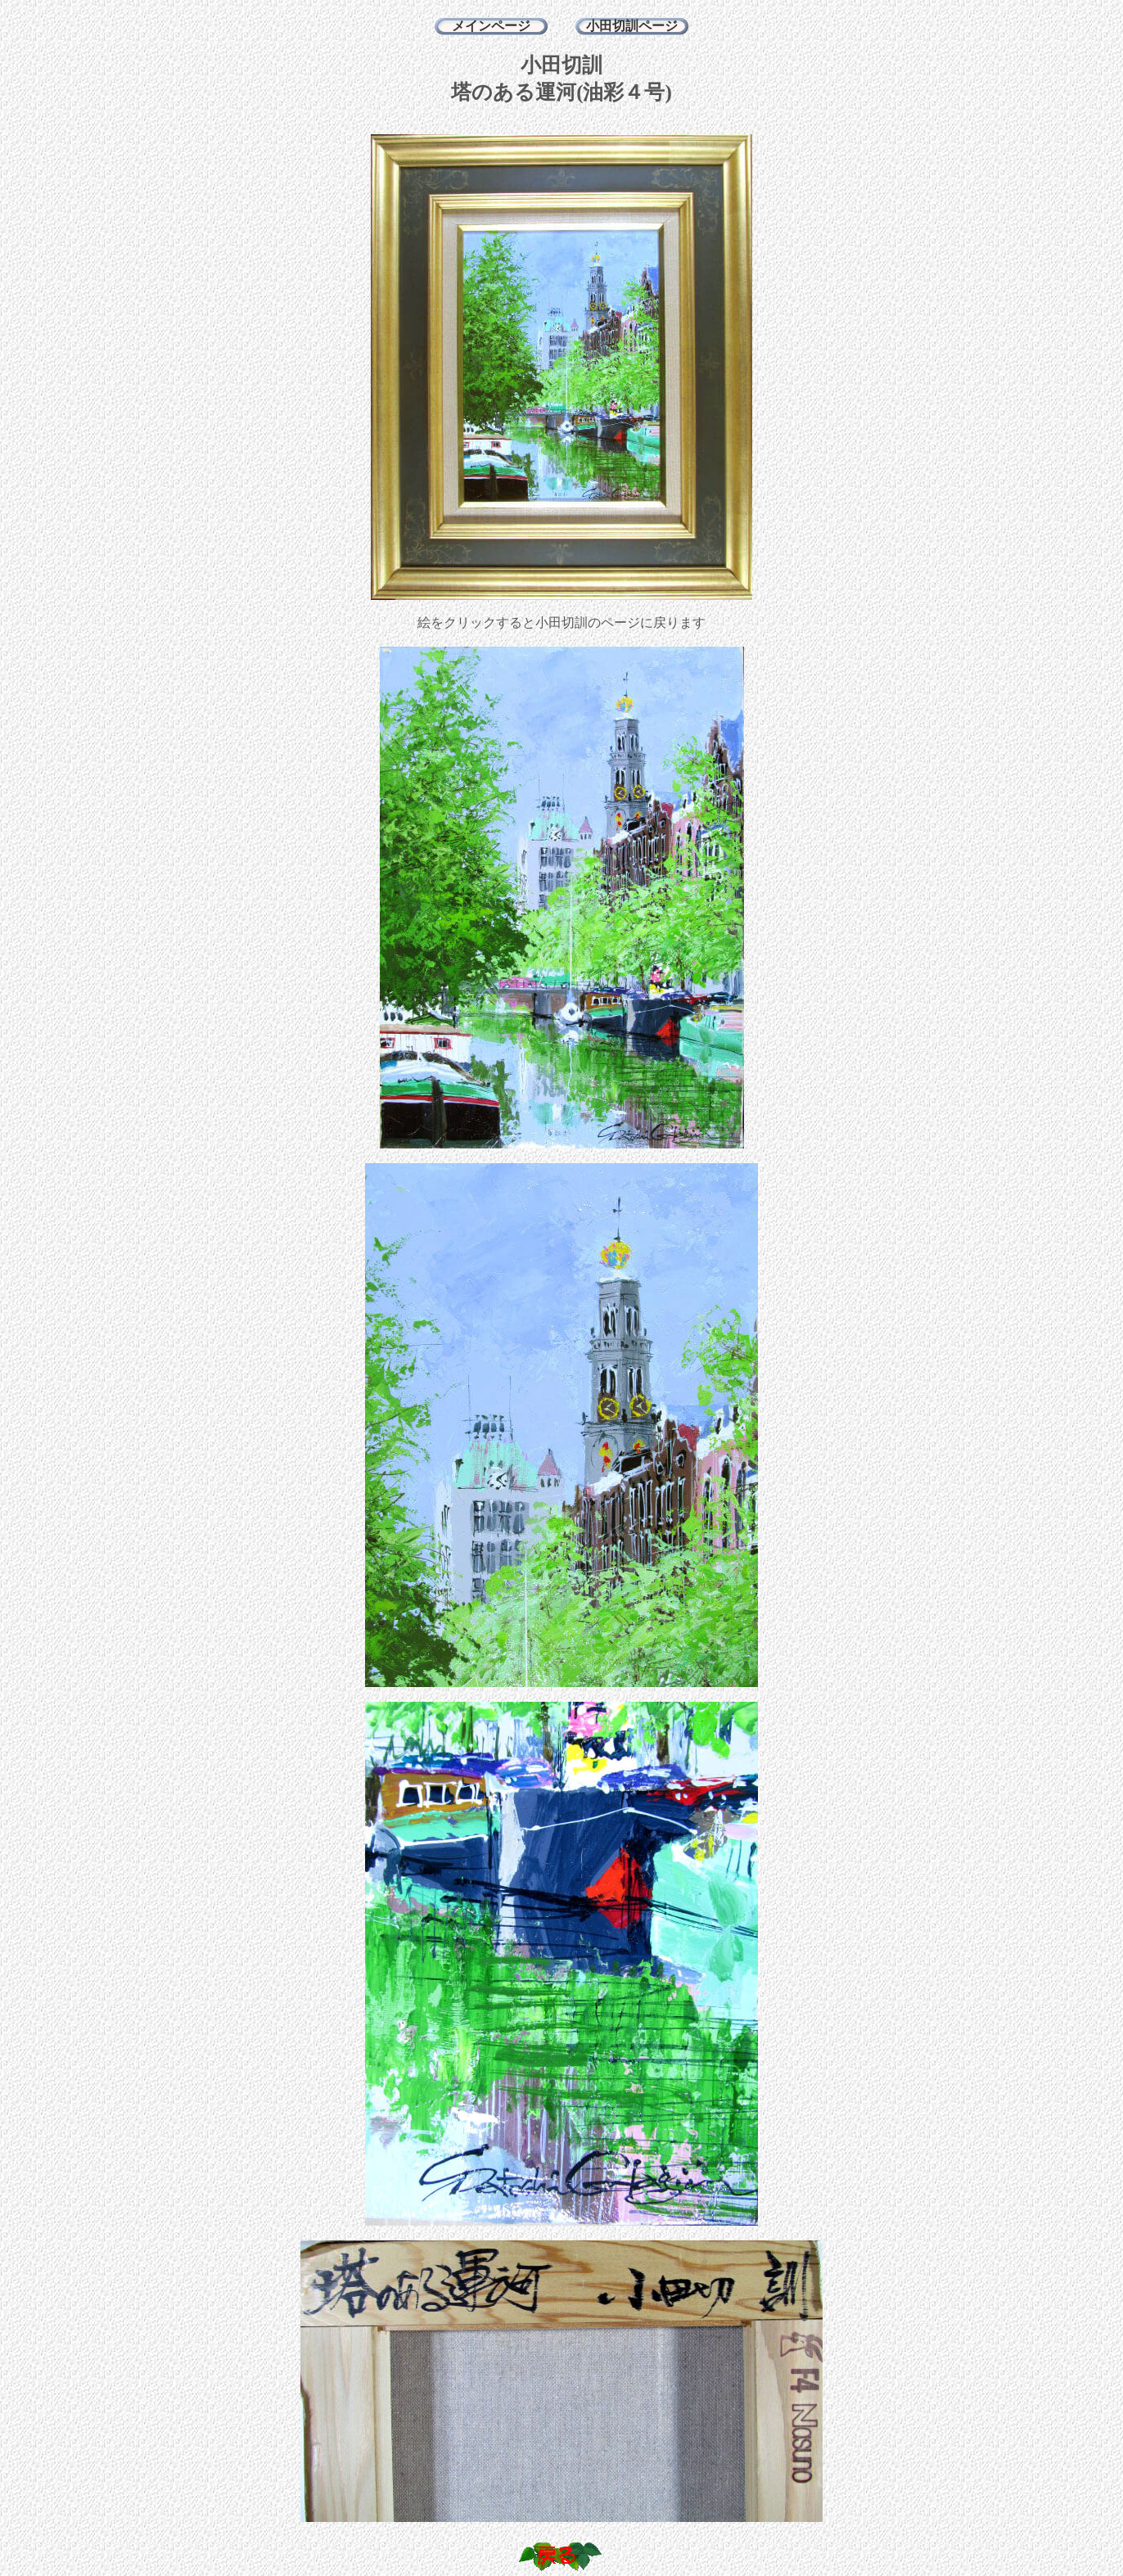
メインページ (491, 26)
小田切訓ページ (632, 26)
